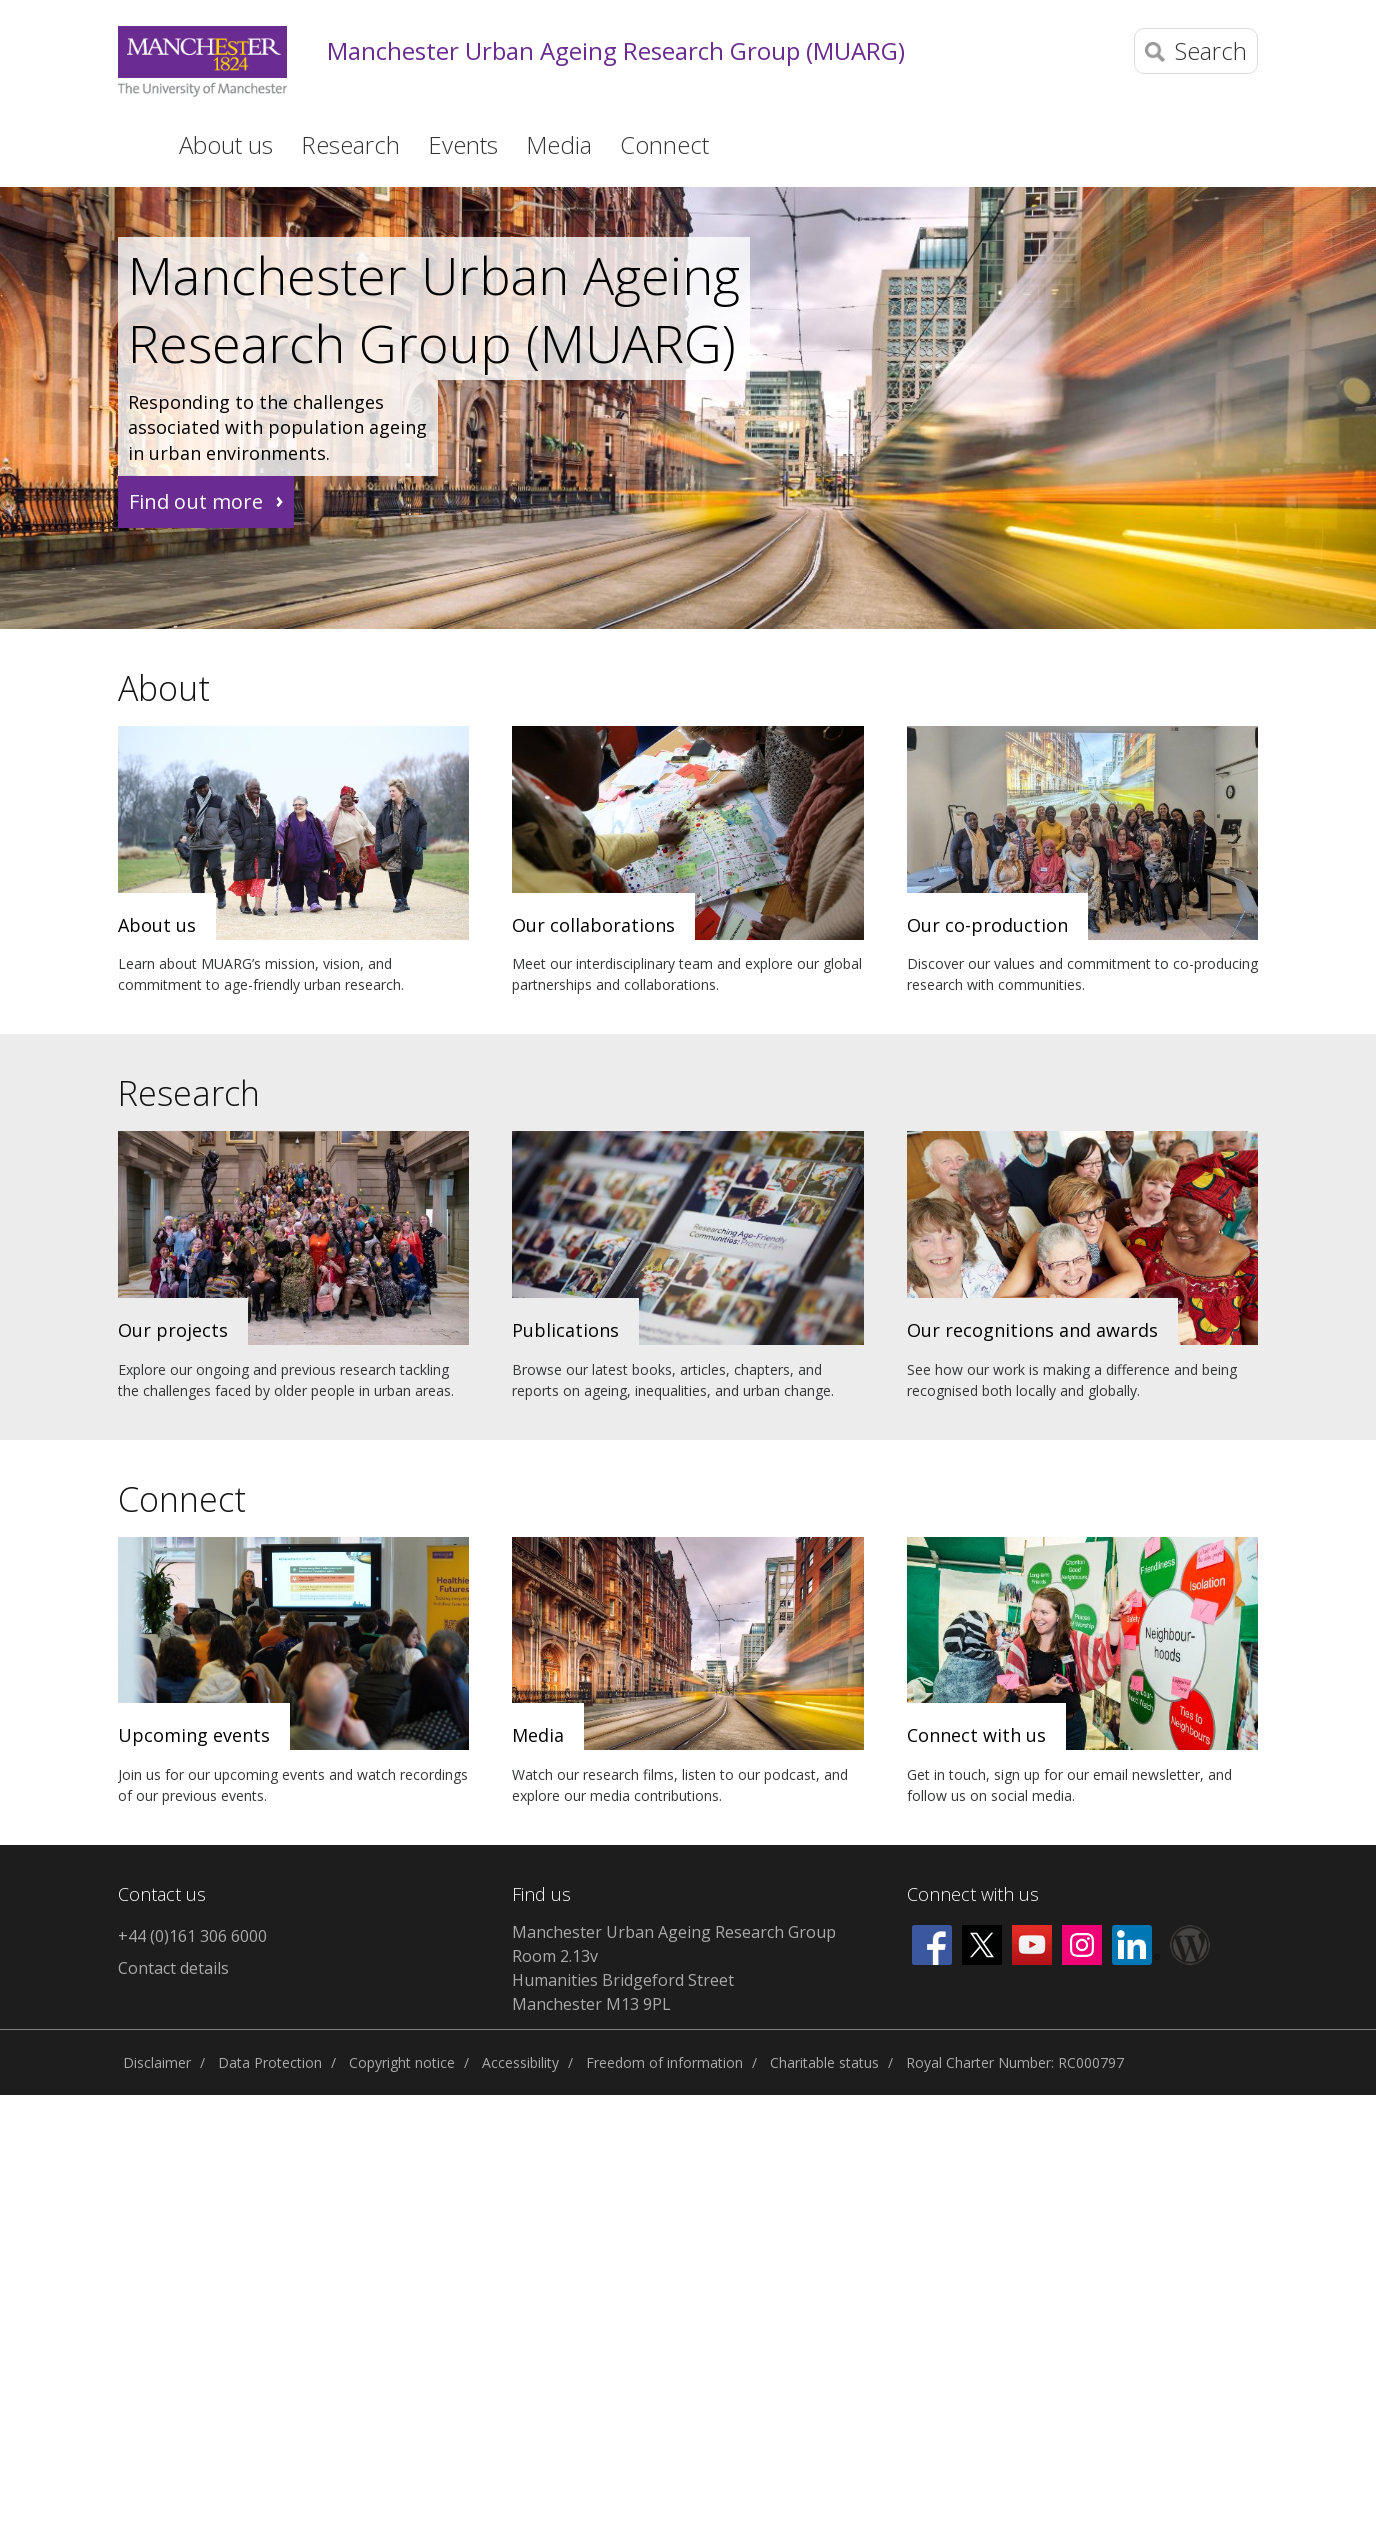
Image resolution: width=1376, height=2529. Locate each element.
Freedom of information (664, 2062)
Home (131, 143)
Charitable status (824, 2062)
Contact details (173, 1968)
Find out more (196, 501)
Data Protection (270, 2062)
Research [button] (350, 144)
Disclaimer (157, 2062)
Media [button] (559, 144)
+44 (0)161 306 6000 (192, 1936)
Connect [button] (664, 144)
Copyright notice (402, 2062)
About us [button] (226, 144)
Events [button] (463, 144)
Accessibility (520, 2062)
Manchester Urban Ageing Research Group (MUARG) (616, 51)
